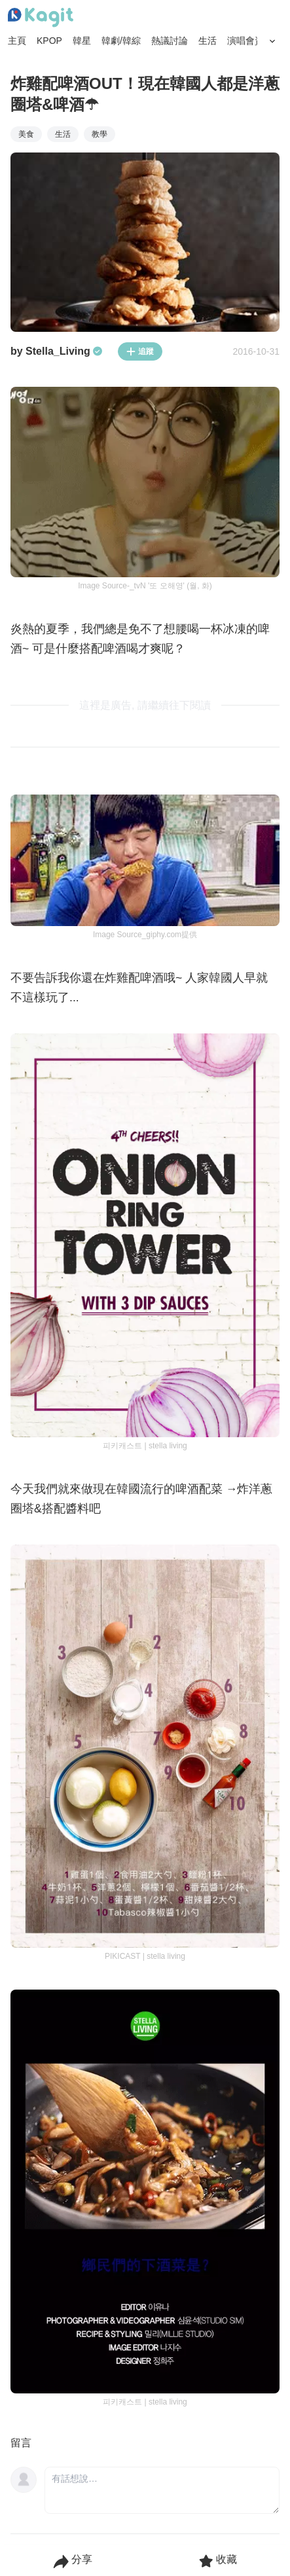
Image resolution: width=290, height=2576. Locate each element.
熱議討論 (169, 40)
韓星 (82, 40)
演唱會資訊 (250, 40)
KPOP (49, 40)
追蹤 (140, 351)
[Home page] (40, 17)
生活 (207, 40)
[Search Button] (272, 41)
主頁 (17, 40)
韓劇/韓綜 (121, 40)
